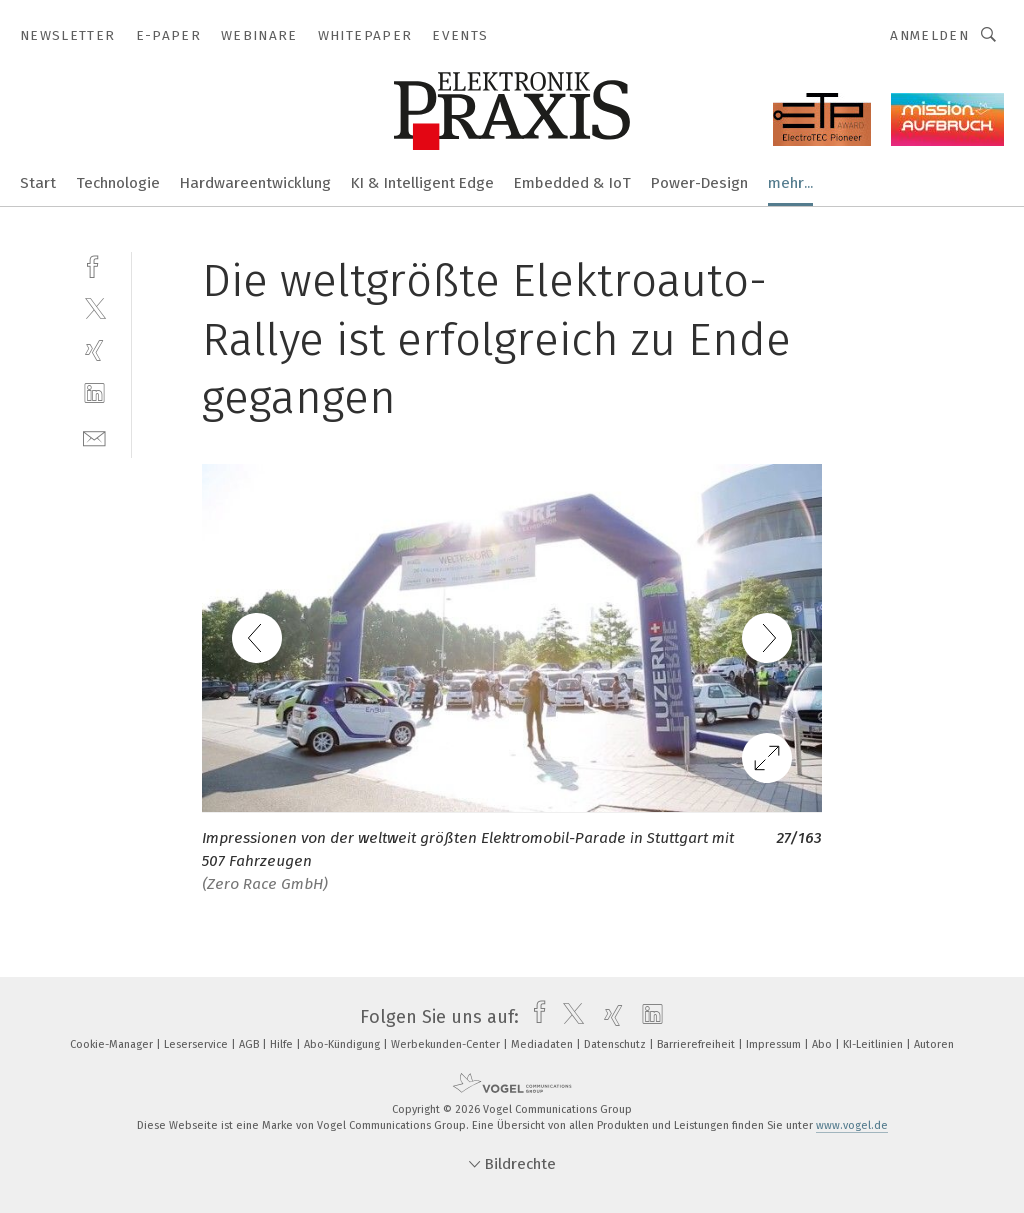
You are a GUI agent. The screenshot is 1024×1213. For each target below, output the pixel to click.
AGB (250, 1044)
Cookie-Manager (113, 1044)
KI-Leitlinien (874, 1044)
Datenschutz (616, 1044)
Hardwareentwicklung (255, 183)
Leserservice (197, 1044)
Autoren (934, 1044)
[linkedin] (94, 393)
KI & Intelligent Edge (422, 183)
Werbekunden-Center (447, 1044)
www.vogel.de (852, 1125)
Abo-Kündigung (343, 1044)
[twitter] (94, 307)
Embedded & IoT (572, 183)
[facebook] (94, 264)
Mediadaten (543, 1044)
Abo (823, 1044)
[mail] (94, 436)
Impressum (775, 1044)
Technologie (118, 183)
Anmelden (929, 35)
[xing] (94, 350)
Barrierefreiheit (697, 1044)
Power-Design (699, 183)
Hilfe (283, 1044)
